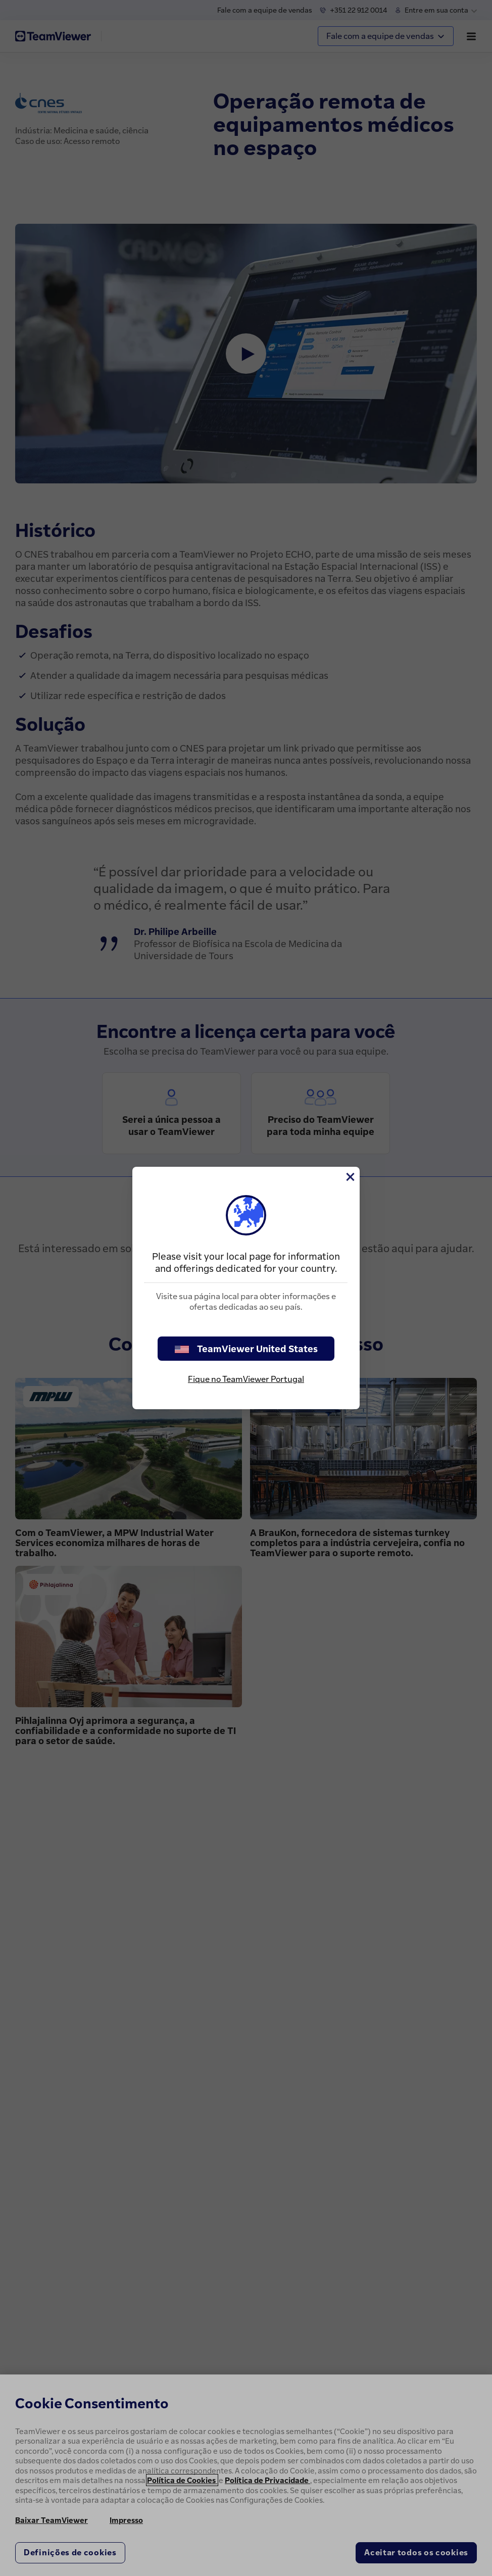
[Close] (349, 1177)
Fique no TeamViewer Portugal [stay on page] (246, 1378)
